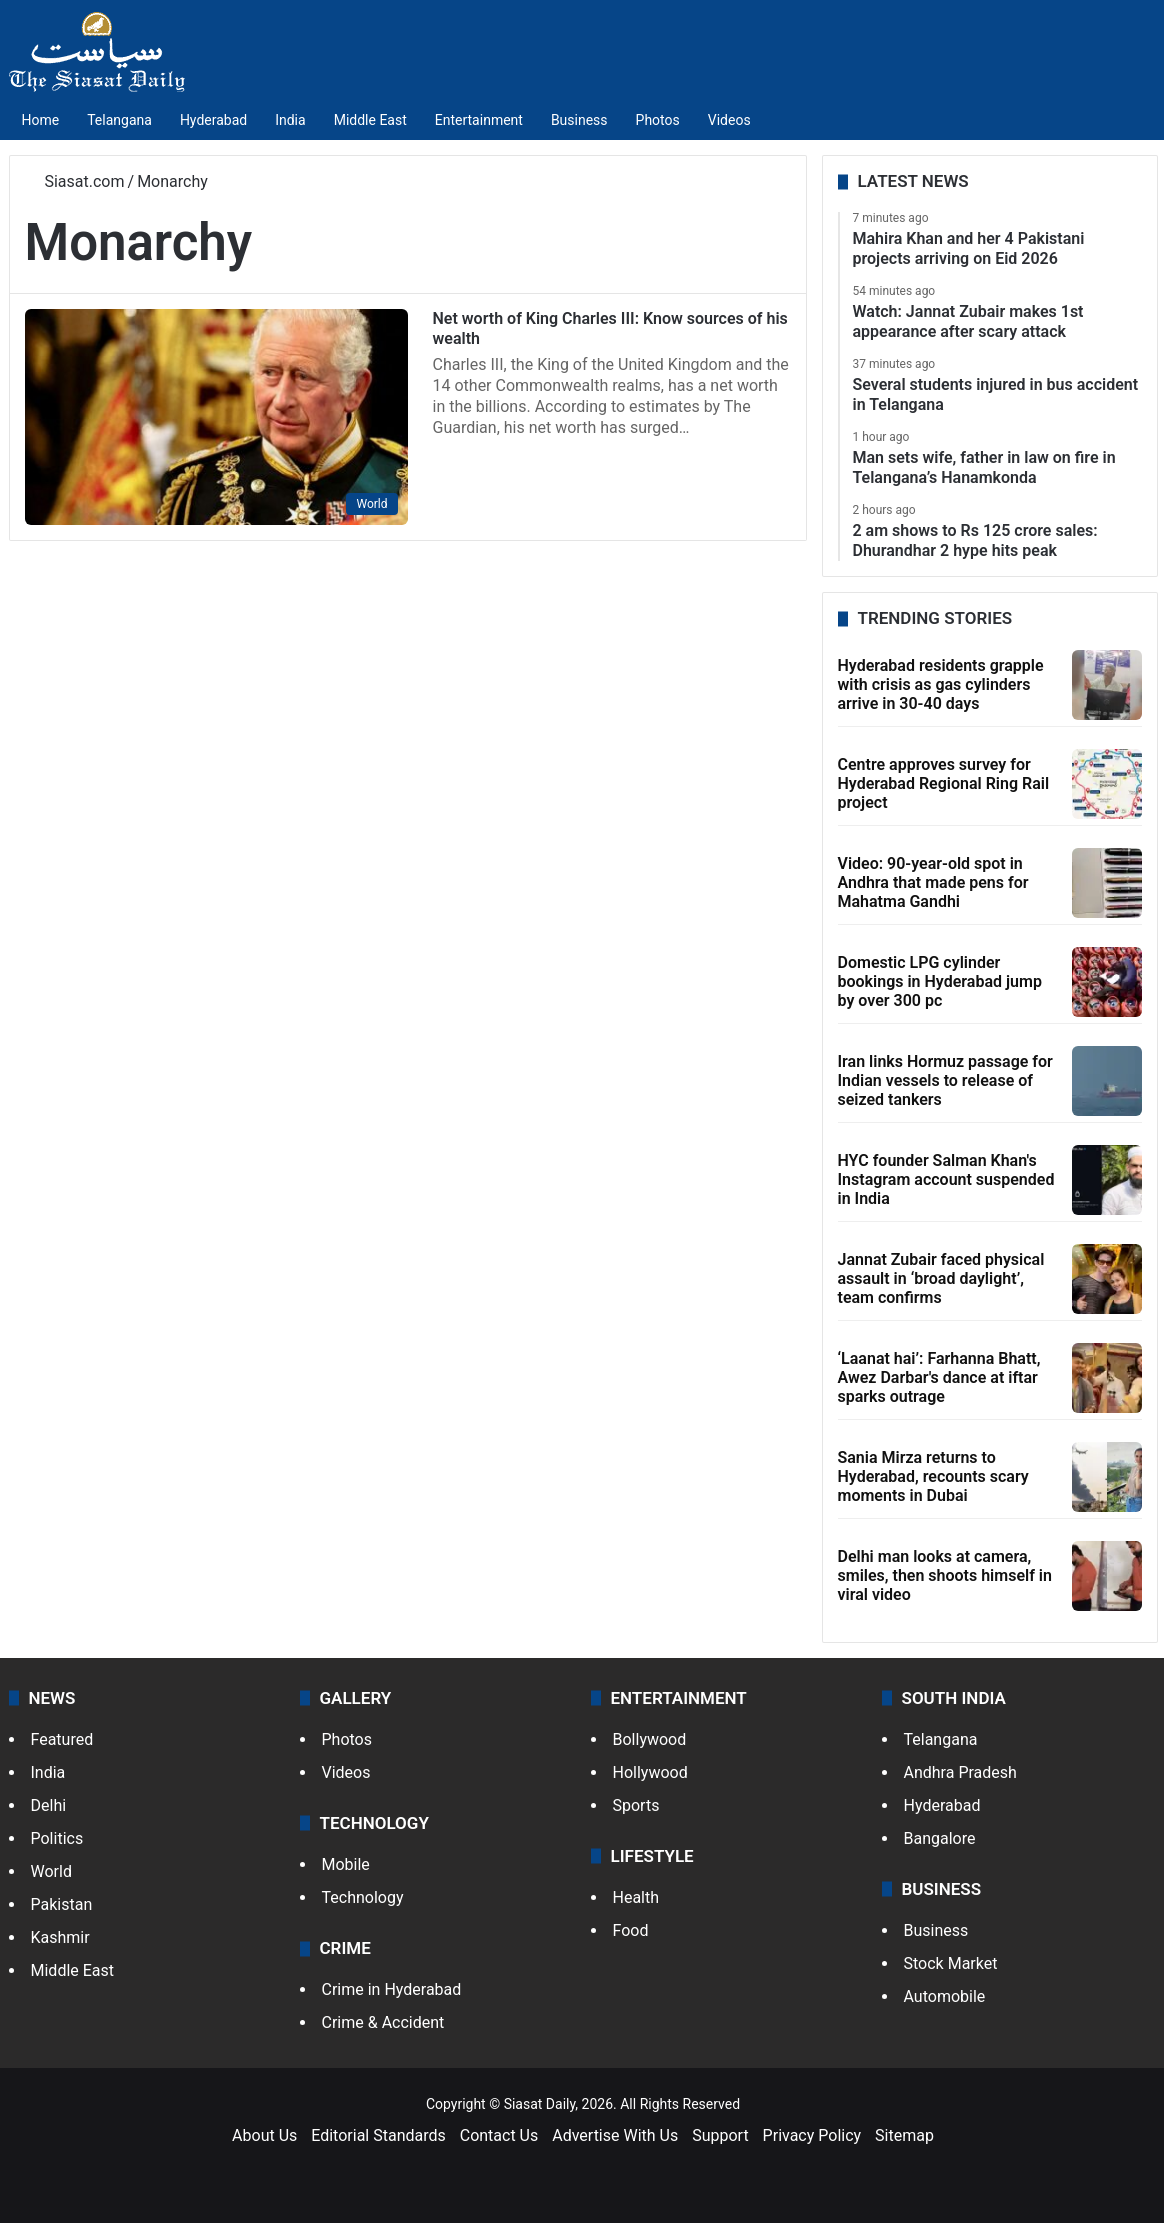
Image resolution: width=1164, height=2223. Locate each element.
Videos (729, 120)
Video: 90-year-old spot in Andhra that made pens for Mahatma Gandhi (933, 882)
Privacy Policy (812, 2135)
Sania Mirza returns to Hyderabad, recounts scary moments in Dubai (933, 1476)
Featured (62, 1739)
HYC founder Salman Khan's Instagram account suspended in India (946, 1179)
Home (41, 120)
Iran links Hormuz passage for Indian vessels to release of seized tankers (945, 1080)
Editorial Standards (378, 2135)
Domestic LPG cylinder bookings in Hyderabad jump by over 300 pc (940, 981)
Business (579, 120)
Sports (636, 1805)
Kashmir (60, 1937)
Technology (363, 1897)
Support (720, 2135)
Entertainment (479, 120)
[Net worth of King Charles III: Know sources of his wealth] (216, 417)
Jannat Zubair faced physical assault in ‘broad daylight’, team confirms (941, 1278)
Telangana (119, 120)
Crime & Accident (383, 2022)
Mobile (346, 1864)
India (290, 120)
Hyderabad (213, 120)
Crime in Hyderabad (392, 1989)
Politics (57, 1838)
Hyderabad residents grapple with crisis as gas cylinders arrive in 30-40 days (941, 684)
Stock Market (951, 1963)
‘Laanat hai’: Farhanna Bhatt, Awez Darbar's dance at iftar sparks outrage (939, 1377)
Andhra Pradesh (960, 1772)
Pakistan (62, 1904)
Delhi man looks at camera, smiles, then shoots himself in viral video (945, 1575)
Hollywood (650, 1772)
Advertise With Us (615, 2135)
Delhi (49, 1805)
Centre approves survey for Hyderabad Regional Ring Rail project (944, 783)
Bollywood (650, 1739)
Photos (658, 120)
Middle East (370, 120)
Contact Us (499, 2135)
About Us (264, 2135)
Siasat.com (75, 181)
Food (631, 1930)
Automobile (945, 1996)
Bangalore (940, 1838)
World (51, 1871)
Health (636, 1897)
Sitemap (904, 2135)
